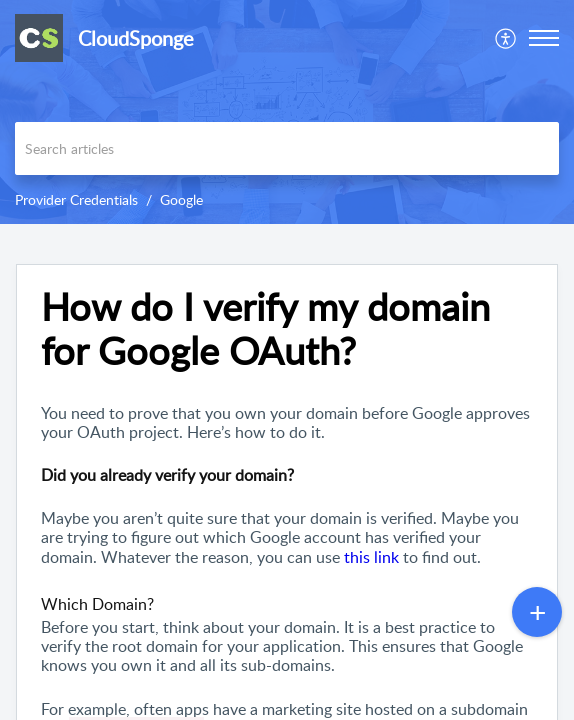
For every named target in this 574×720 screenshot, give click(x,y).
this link (371, 557)
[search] (287, 148)
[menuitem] (506, 38)
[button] (506, 38)
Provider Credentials (76, 199)
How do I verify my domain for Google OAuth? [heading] (265, 329)
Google (181, 199)
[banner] (287, 112)
